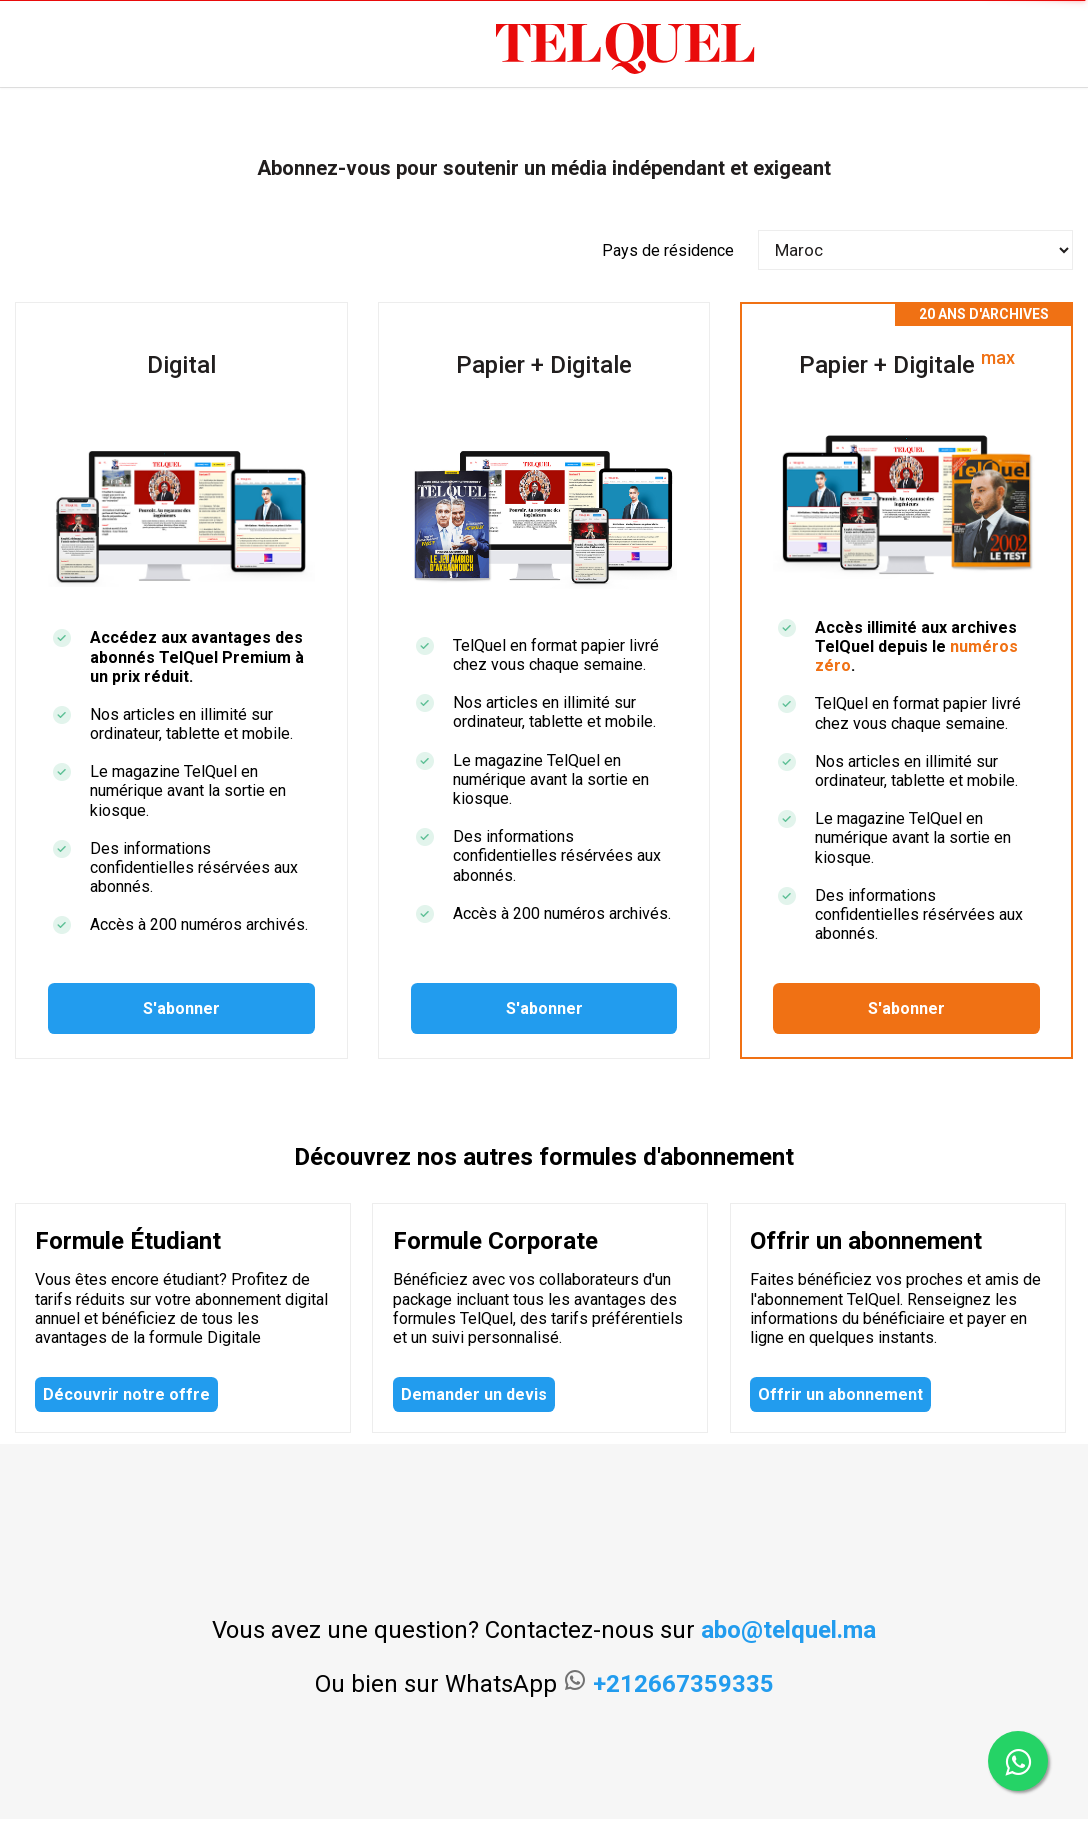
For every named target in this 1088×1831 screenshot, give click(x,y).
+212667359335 (683, 1684)
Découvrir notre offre (126, 1394)
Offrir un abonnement (840, 1394)
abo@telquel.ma (788, 1630)
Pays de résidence (668, 250)
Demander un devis (474, 1394)
